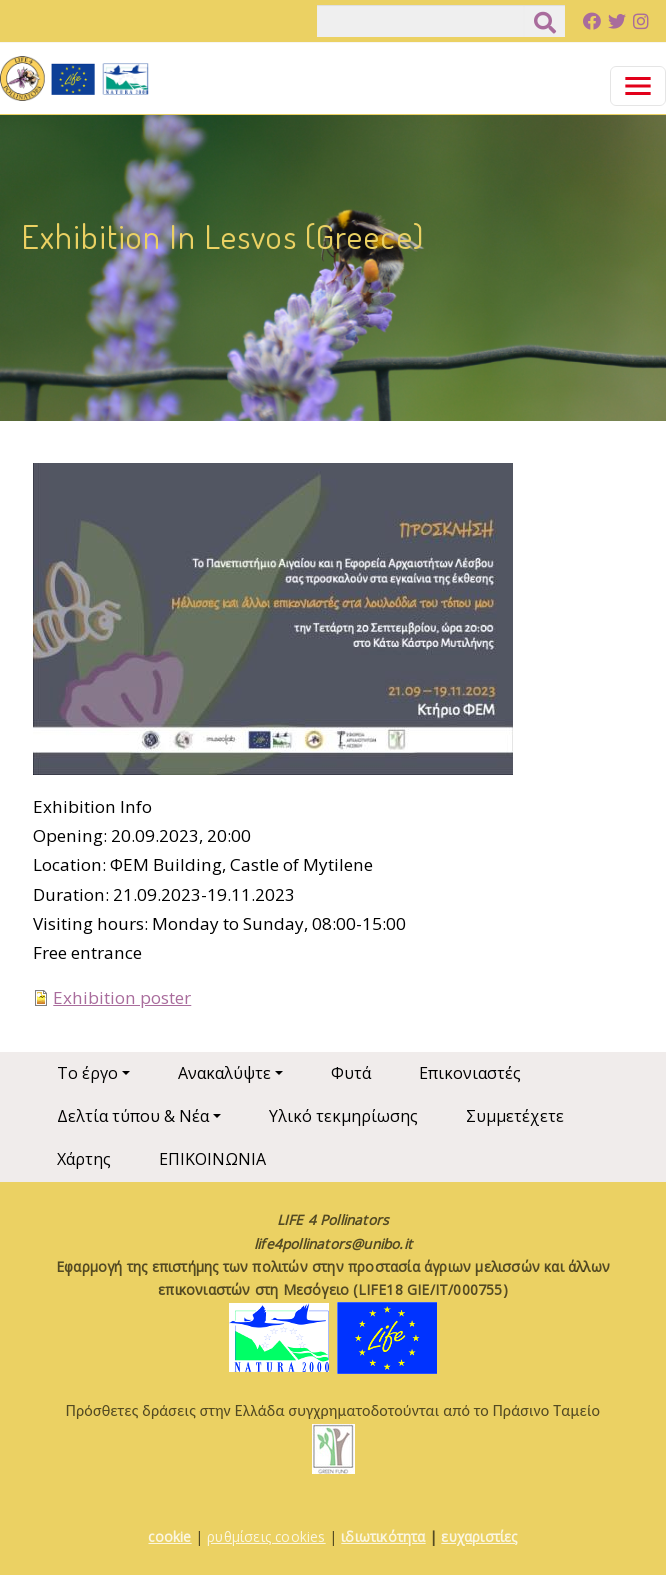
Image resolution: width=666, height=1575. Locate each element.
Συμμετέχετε (515, 1116)
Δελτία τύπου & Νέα (133, 1116)
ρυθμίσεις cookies (266, 1536)
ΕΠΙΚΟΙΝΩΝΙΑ (212, 1159)
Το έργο (87, 1073)
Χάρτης (84, 1159)
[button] (273, 625)
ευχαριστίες (479, 1536)
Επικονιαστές (470, 1073)
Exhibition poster (122, 997)
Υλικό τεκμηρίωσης (343, 1116)
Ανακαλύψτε (224, 1073)
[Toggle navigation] (638, 86)
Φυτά (351, 1073)
